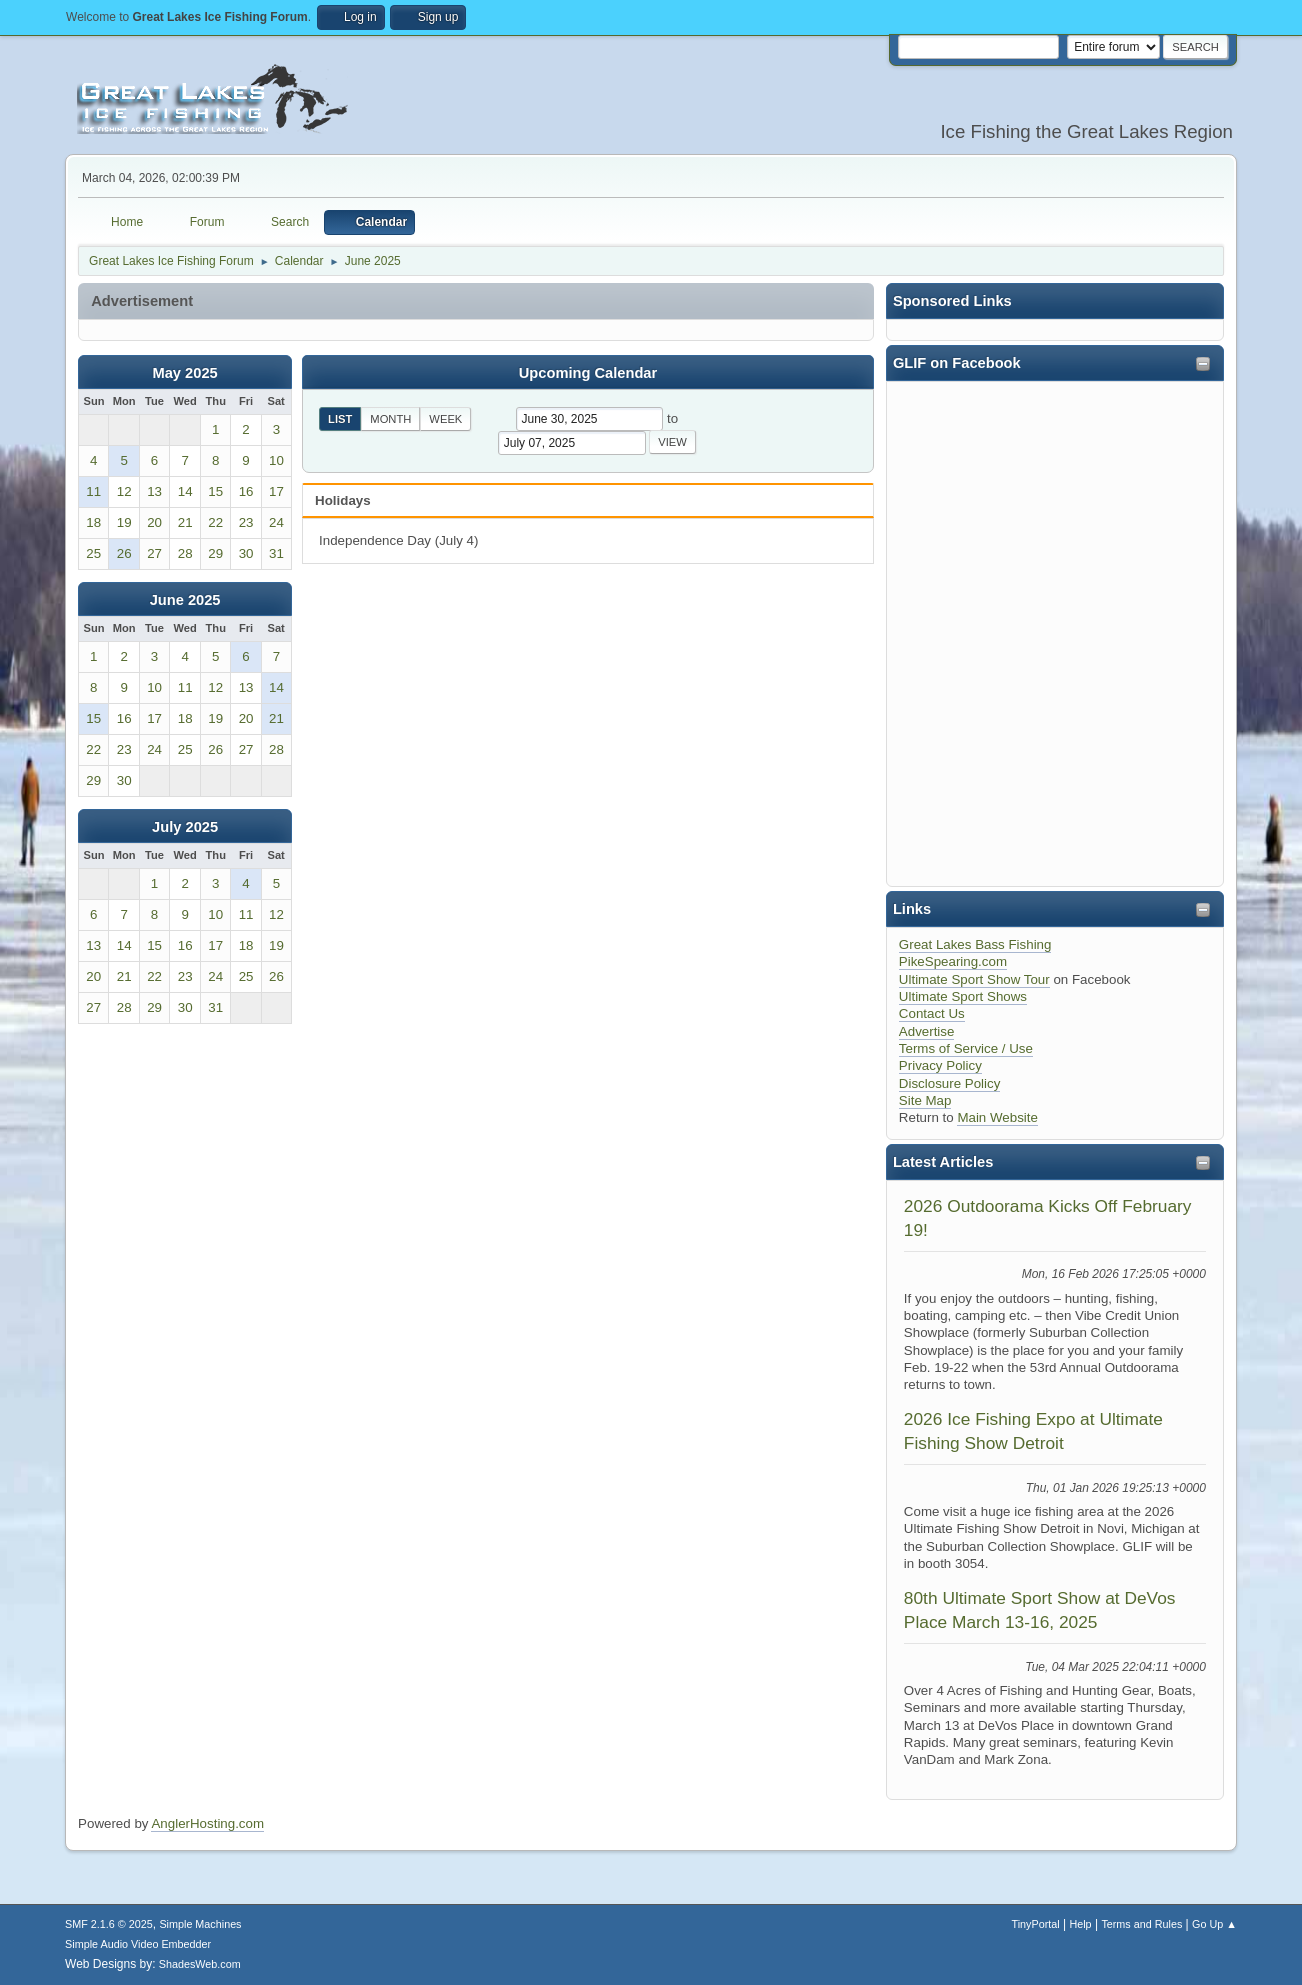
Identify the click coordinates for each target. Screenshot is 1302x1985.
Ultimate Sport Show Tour (974, 979)
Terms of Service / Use (966, 1048)
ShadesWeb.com (200, 1964)
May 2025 (185, 373)
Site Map (925, 1100)
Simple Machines (200, 1924)
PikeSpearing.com (953, 961)
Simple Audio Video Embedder (138, 1944)
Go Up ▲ (1214, 1924)
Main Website (997, 1117)
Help (1080, 1924)
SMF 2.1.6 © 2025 (109, 1924)
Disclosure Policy (949, 1083)
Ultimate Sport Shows (963, 996)
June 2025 (185, 600)
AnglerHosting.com (207, 1823)
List (340, 419)
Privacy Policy (940, 1065)
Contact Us (932, 1013)
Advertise (927, 1031)
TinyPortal (1036, 1924)
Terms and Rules (1141, 1924)
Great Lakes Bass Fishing (975, 944)
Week (445, 419)
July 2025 (185, 827)
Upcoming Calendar (588, 373)
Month (390, 419)
